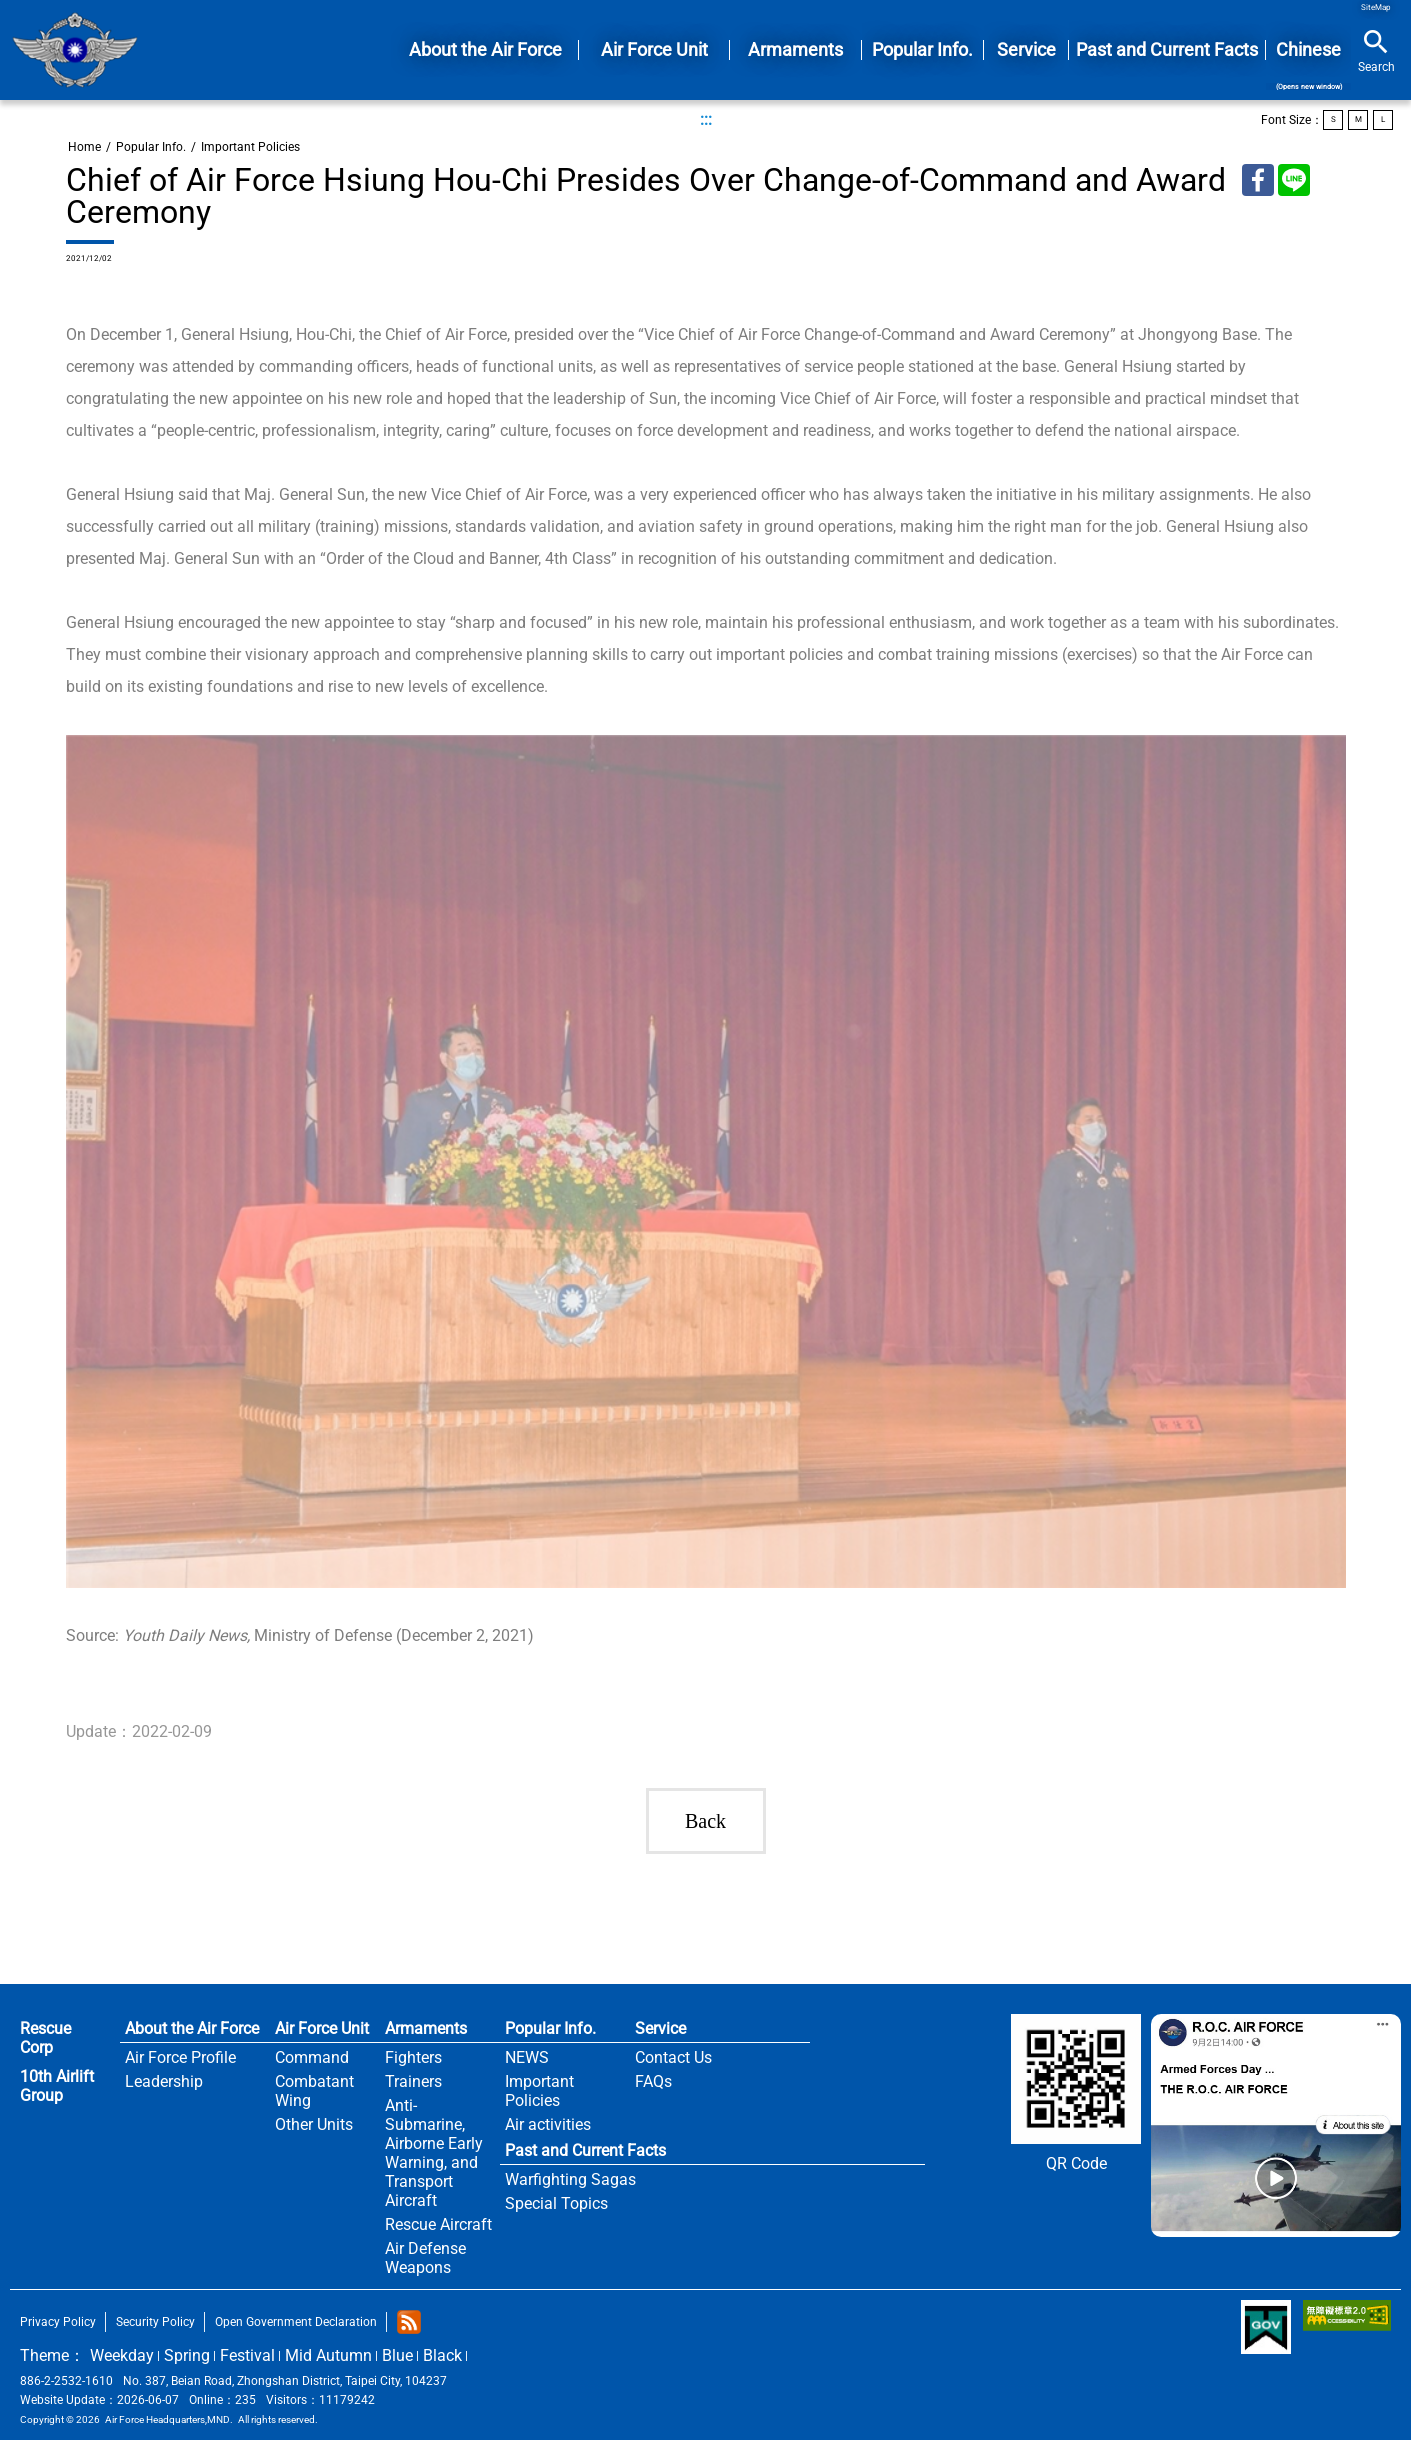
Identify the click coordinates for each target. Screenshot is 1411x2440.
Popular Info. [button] (922, 49)
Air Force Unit (322, 2028)
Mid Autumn (328, 2355)
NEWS (527, 2057)
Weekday (122, 2355)
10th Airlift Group (57, 2086)
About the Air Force (192, 2028)
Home (74, 50)
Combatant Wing (314, 2091)
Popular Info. (151, 147)
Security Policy (155, 2322)
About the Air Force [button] (485, 49)
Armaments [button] (795, 49)
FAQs (653, 2081)
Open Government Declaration (296, 2322)
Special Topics (556, 2203)
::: (706, 119)
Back (705, 1821)
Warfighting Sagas (570, 2179)
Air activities (548, 2124)
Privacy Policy (58, 2322)
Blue (397, 2355)
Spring (187, 2355)
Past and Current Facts (585, 2150)
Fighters (413, 2057)
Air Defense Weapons (425, 2258)
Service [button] (1026, 49)
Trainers (413, 2081)
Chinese (1308, 65)
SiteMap (1376, 7)
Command (312, 2057)
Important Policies (250, 147)
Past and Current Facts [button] (1167, 49)
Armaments (426, 2028)
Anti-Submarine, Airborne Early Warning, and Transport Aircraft (434, 2153)
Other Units (314, 2124)
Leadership (164, 2081)
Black (442, 2355)
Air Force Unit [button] (654, 49)
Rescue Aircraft (438, 2224)
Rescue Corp (45, 2038)
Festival (247, 2355)
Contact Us (673, 2057)
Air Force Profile (180, 2057)
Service (660, 2028)
